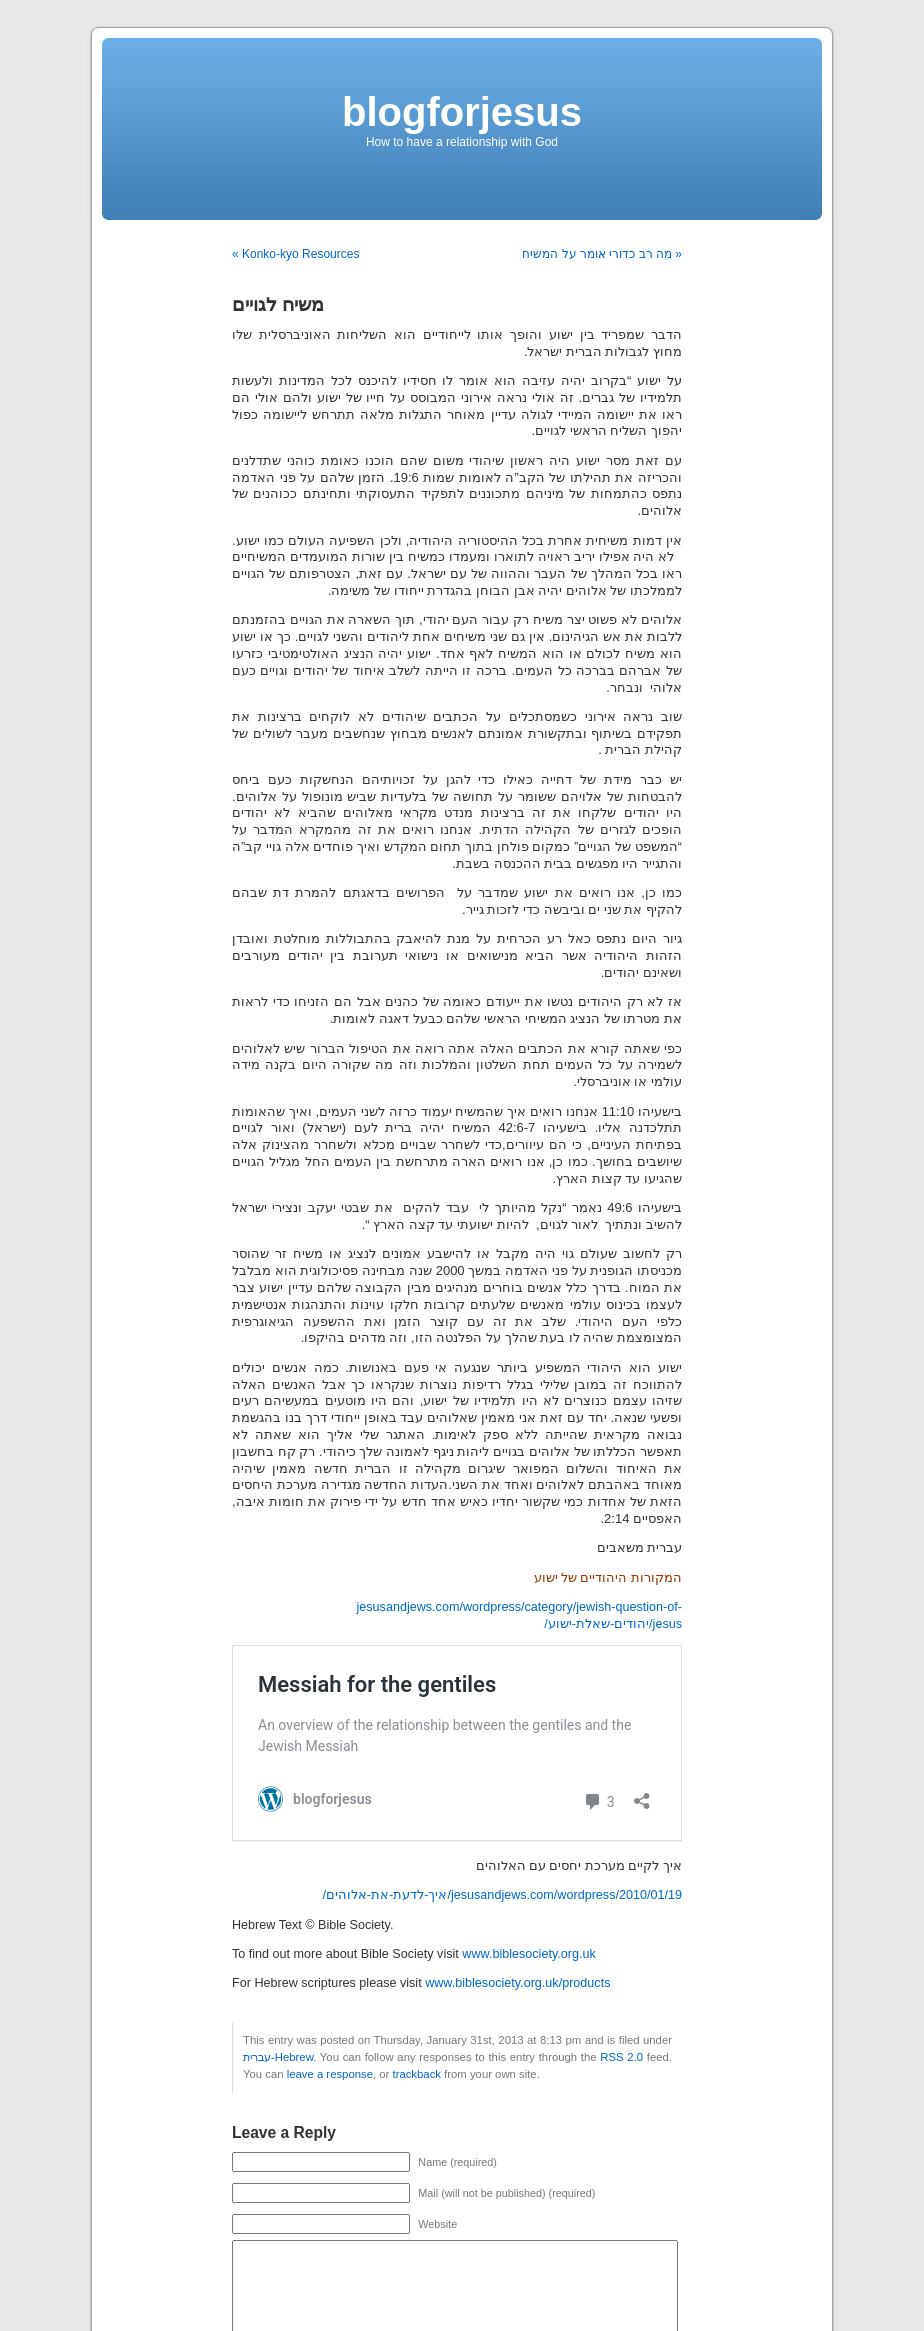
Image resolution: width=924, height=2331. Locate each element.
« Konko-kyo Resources (295, 254)
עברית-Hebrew (278, 2057)
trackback (416, 2074)
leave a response (330, 2074)
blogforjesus (462, 112)
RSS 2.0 (621, 2057)
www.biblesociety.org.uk (528, 1954)
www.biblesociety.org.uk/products (517, 1983)
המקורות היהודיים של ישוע (608, 1578)
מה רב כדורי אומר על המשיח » (602, 254)
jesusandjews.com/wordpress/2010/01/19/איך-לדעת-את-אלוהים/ (502, 1895)
